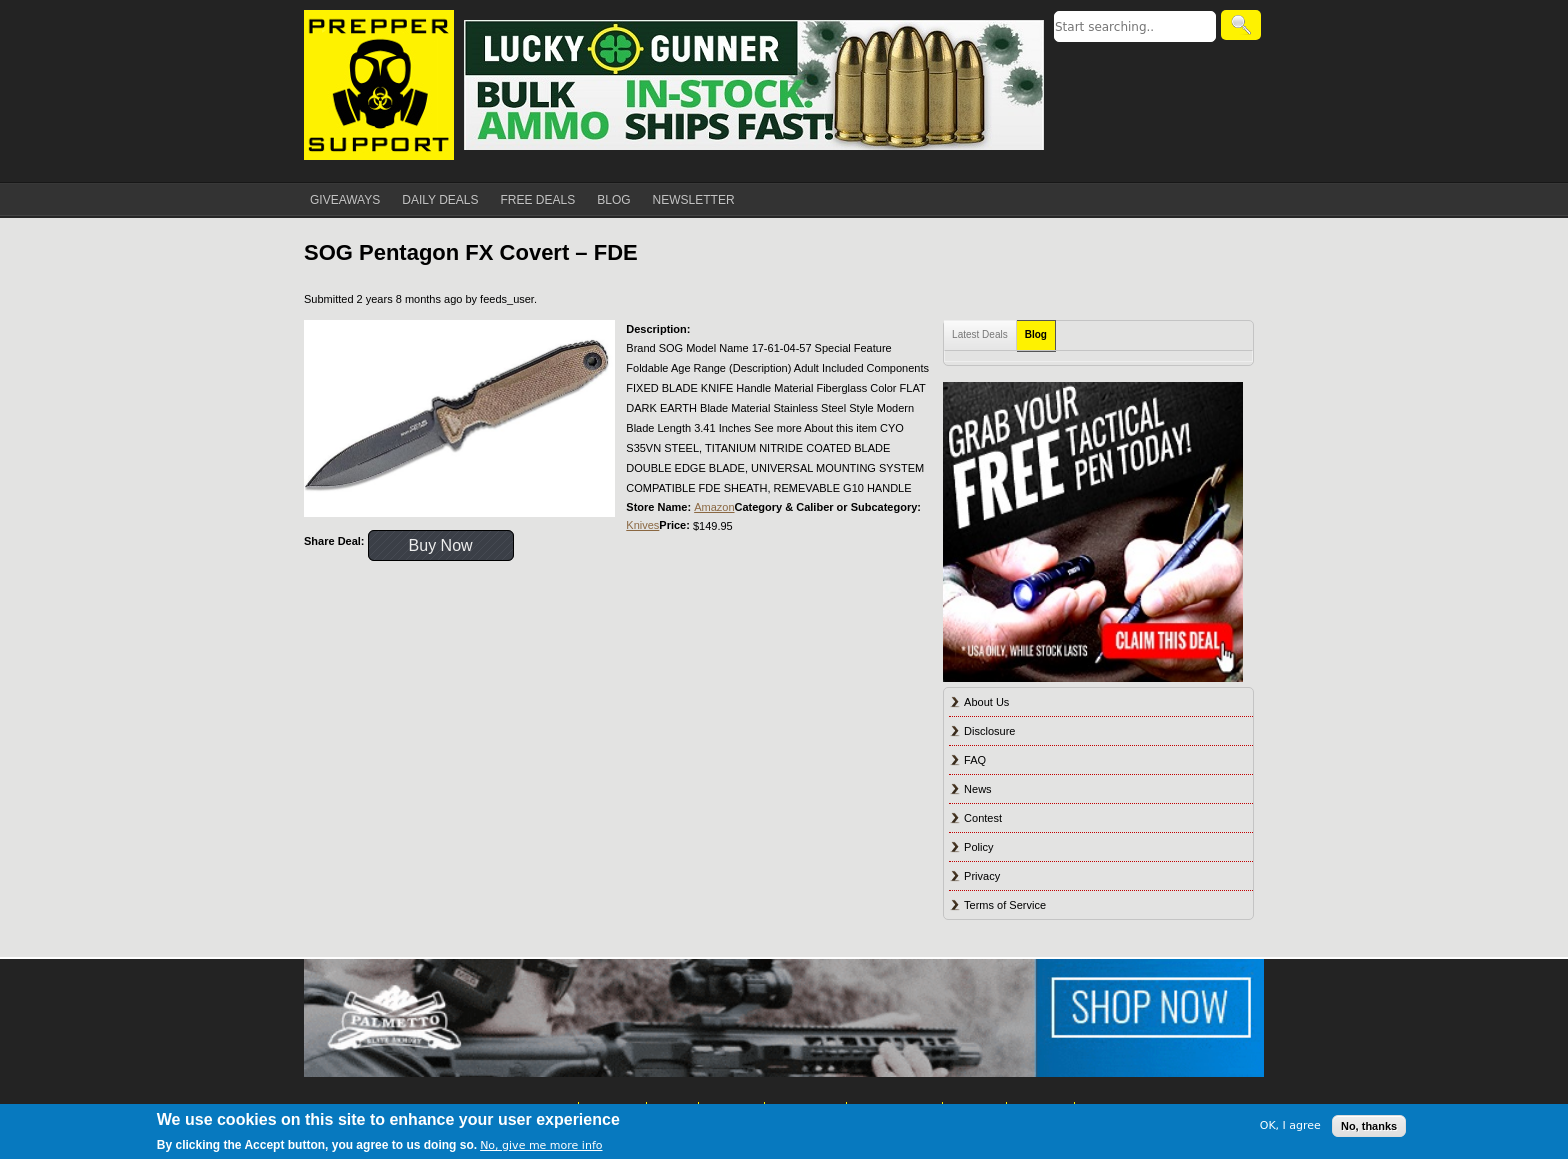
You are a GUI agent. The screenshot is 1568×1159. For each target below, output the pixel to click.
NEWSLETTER (694, 200)
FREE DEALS (538, 200)
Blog (1036, 334)
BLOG (613, 200)
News (978, 789)
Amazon (714, 507)
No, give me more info (541, 1145)
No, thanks (1369, 1126)
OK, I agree (1290, 1125)
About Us (986, 702)
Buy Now (441, 545)
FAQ (975, 760)
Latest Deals (980, 334)
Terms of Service (1005, 905)
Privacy (982, 876)
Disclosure (989, 731)
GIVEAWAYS (345, 200)
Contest (983, 818)
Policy (978, 847)
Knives (642, 525)
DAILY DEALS (440, 200)
